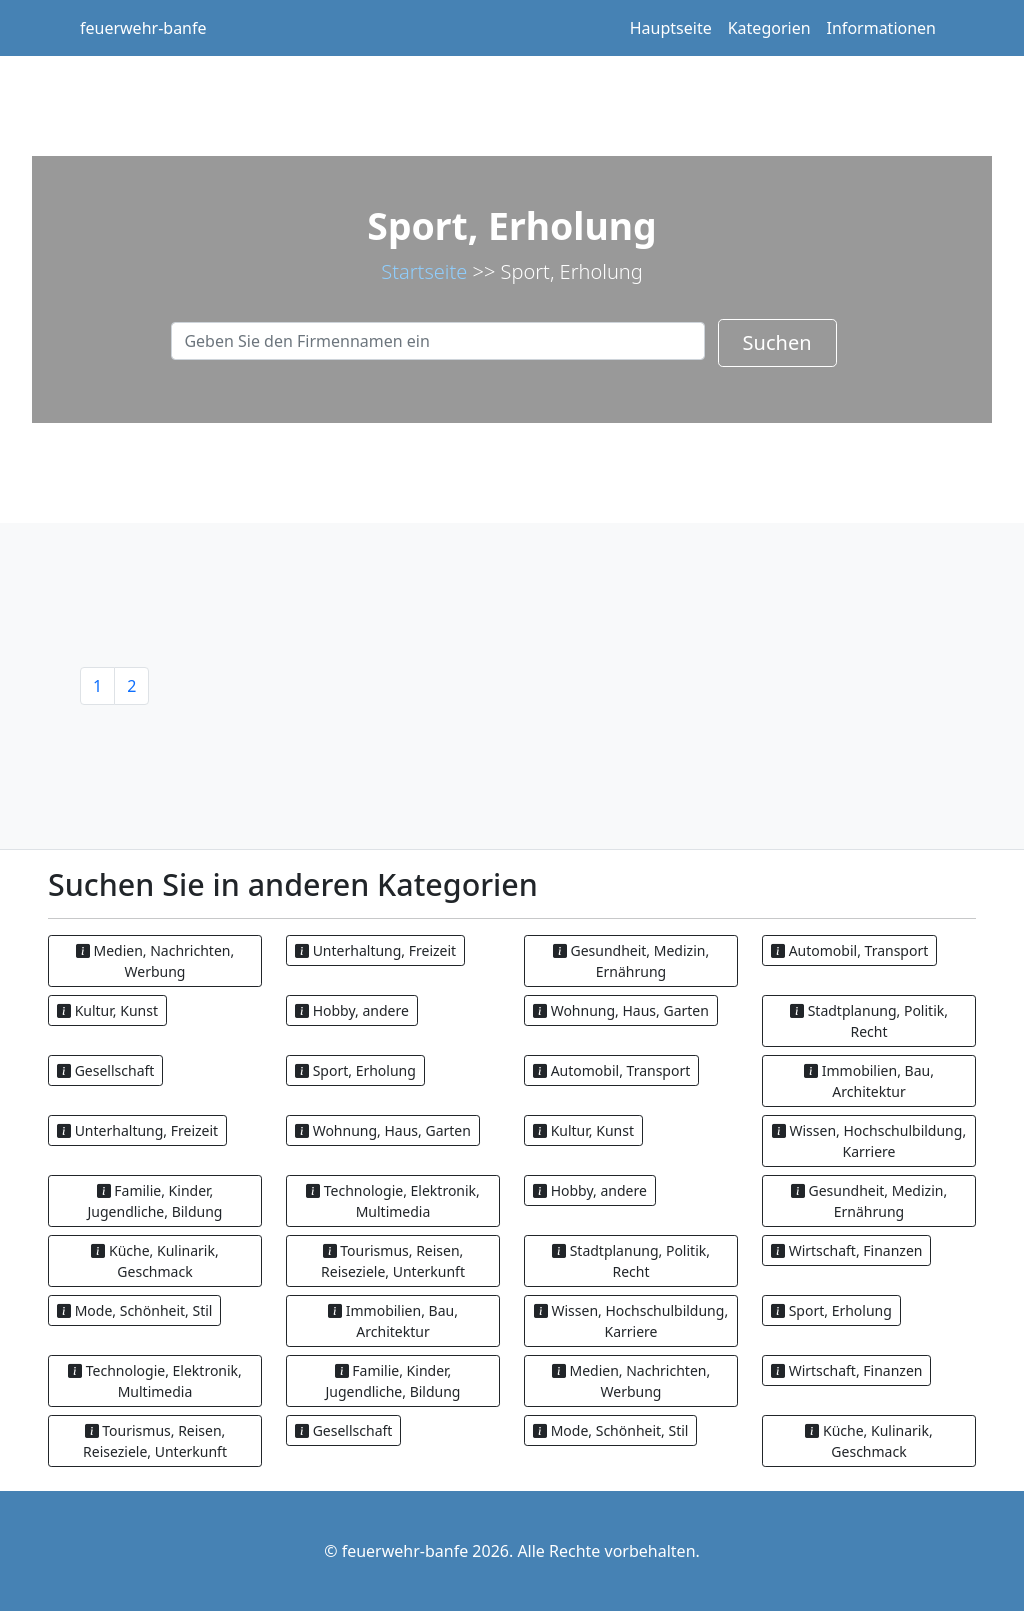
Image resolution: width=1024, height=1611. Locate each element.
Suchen (777, 342)
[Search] (438, 341)
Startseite (424, 271)
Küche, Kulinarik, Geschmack (154, 1261)
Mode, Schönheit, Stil (134, 1310)
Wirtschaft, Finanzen (846, 1250)
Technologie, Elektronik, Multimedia (393, 1201)
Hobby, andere (352, 1010)
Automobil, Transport (849, 950)
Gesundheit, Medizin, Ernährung (631, 961)
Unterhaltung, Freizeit (375, 950)
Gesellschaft (105, 1070)
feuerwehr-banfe (143, 28)
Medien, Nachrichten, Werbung (155, 961)
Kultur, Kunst (107, 1010)
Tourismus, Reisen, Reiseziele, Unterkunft (393, 1261)
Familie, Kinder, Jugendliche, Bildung (155, 1201)
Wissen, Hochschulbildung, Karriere (869, 1141)
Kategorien (769, 28)
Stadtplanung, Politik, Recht (869, 1021)
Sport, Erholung (355, 1070)
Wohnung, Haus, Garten (621, 1010)
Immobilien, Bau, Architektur (869, 1081)
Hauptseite (671, 28)
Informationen (881, 28)
